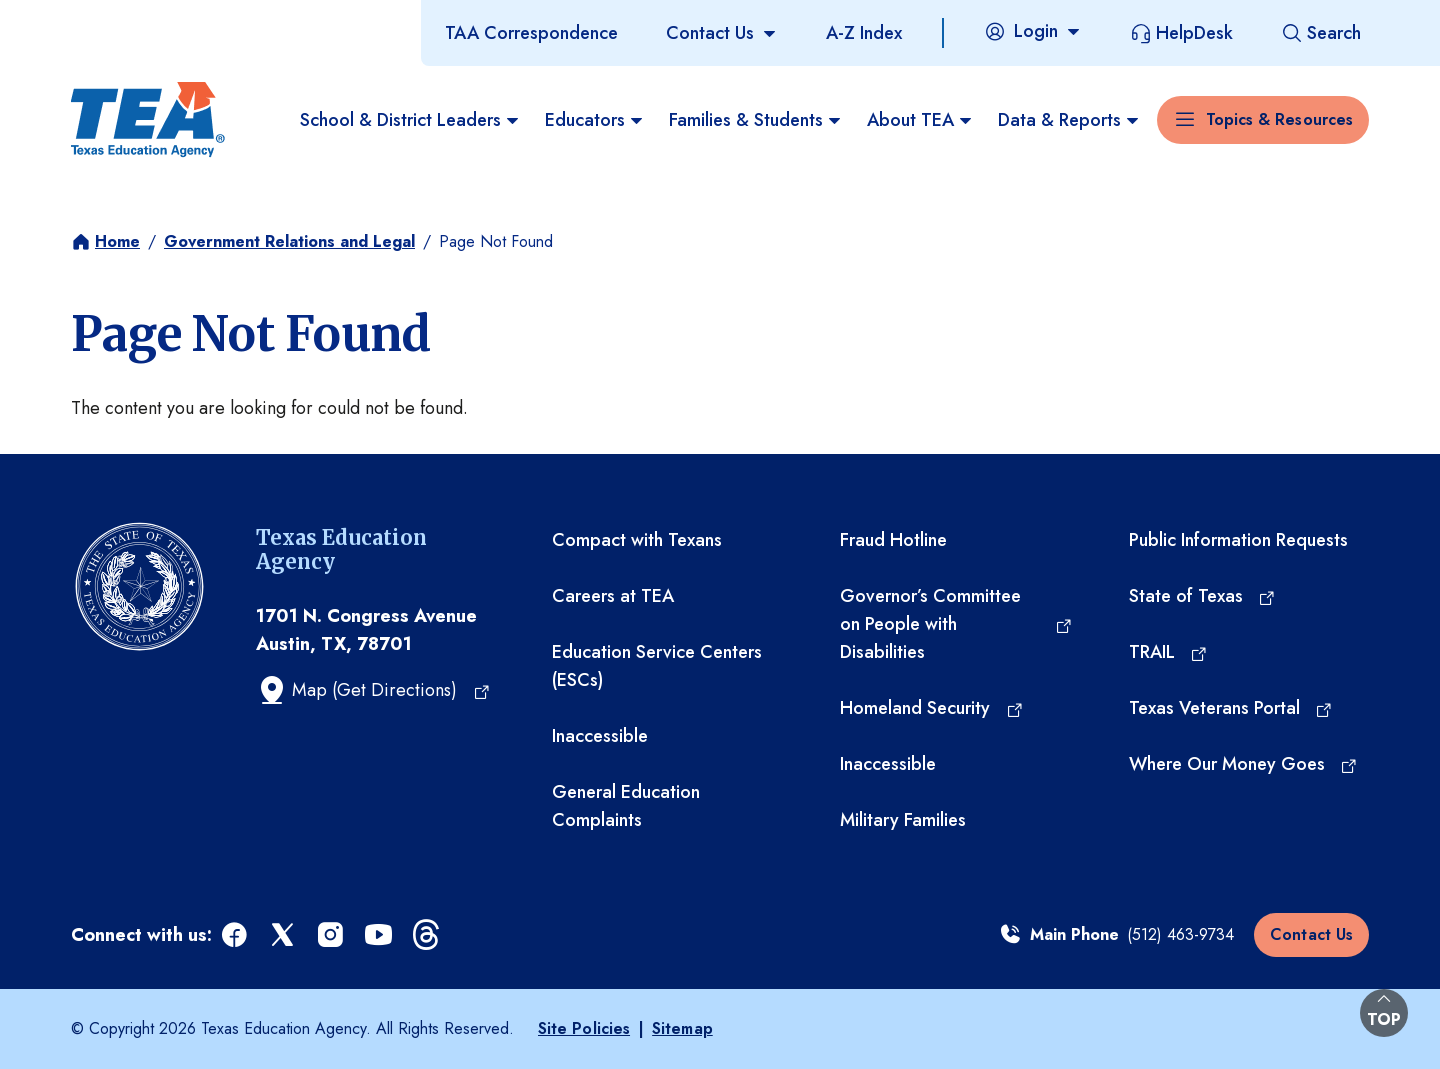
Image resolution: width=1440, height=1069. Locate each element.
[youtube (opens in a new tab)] (380, 935)
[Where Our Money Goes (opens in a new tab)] (1244, 764)
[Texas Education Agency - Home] (148, 120)
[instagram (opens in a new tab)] (332, 935)
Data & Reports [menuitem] (1069, 120)
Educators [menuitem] (595, 120)
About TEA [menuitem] (920, 120)
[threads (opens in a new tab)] (428, 935)
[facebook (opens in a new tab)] (236, 935)
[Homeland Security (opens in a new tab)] (932, 708)
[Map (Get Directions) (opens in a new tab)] (373, 690)
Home (117, 241)
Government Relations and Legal (289, 241)
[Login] (1033, 31)
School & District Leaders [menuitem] (410, 120)
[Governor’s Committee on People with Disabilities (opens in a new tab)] (956, 624)
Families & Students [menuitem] (756, 120)
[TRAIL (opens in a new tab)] (1169, 652)
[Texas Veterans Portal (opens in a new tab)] (1231, 708)
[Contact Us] (722, 33)
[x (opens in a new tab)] (284, 935)
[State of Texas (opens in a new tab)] (1203, 596)
